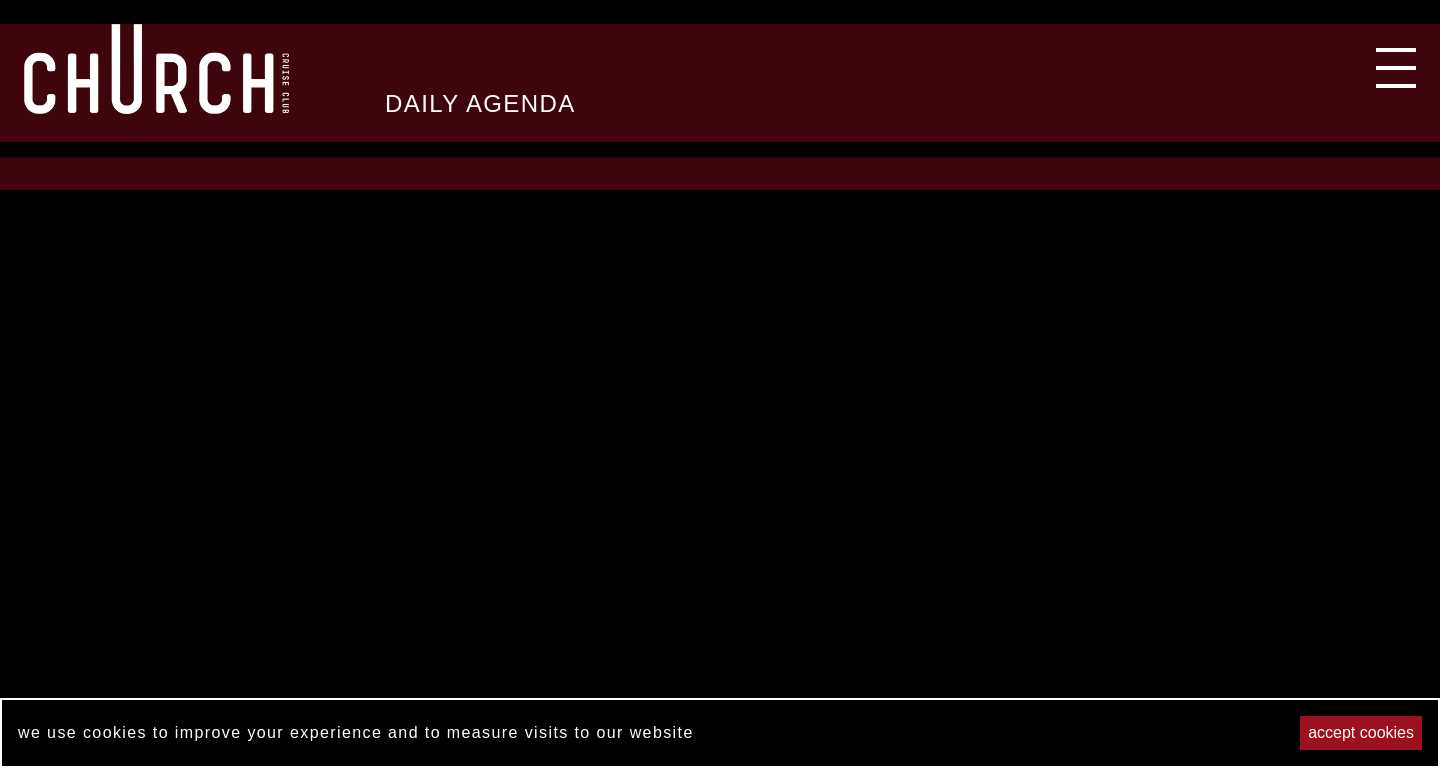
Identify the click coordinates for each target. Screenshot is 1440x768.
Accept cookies (1361, 732)
